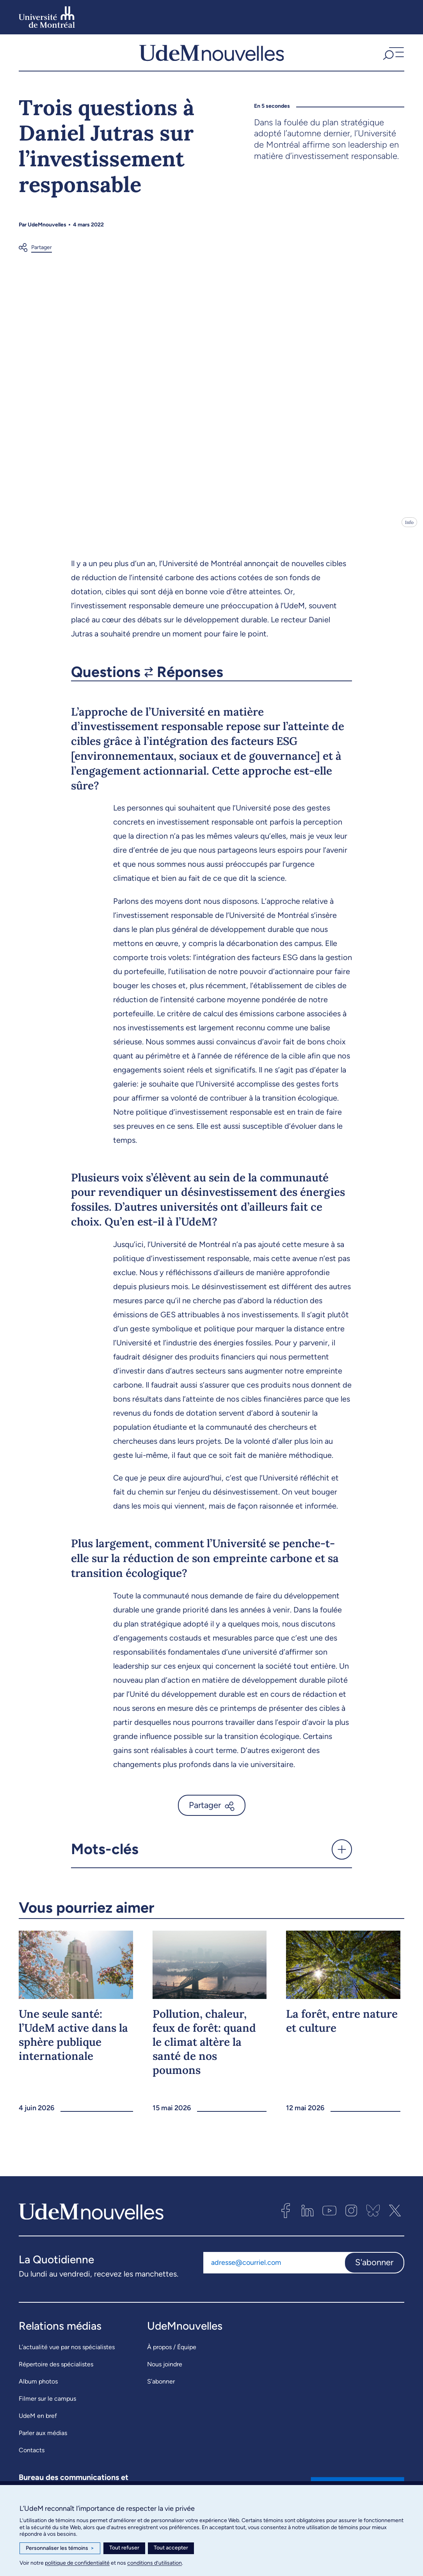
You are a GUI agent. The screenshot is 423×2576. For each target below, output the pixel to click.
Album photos (38, 2387)
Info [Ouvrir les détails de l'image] (409, 528)
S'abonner (374, 2267)
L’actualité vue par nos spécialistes (67, 2352)
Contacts (31, 2455)
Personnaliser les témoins (60, 2548)
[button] (392, 55)
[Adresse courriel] (273, 2267)
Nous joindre (164, 2369)
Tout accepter (171, 2547)
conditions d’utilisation (154, 2563)
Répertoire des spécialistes (56, 2369)
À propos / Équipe (171, 2352)
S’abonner (161, 2387)
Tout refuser (124, 2547)
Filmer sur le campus (47, 2404)
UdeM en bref (38, 2421)
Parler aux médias (43, 2438)
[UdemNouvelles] (211, 55)
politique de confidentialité (77, 2563)
